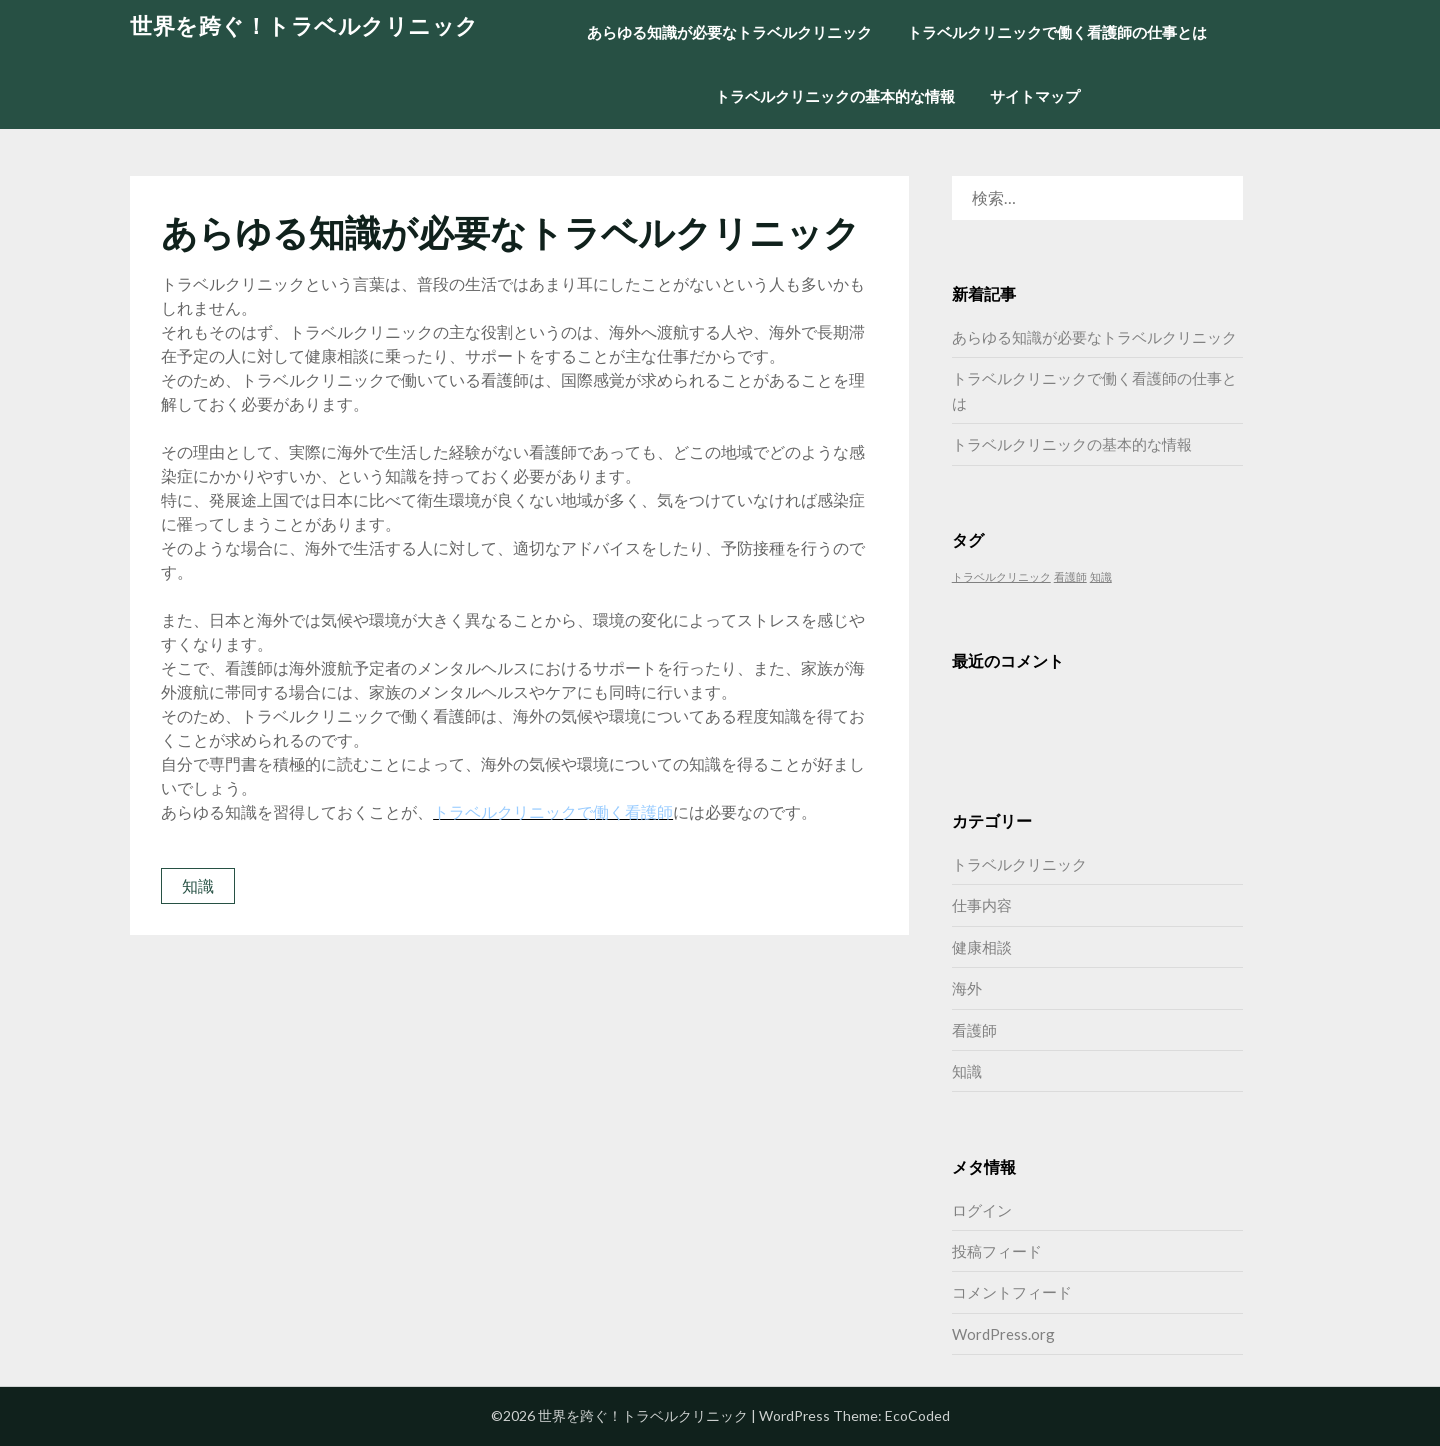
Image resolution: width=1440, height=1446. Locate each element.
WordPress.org (1003, 1334)
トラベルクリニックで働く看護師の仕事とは (1057, 32)
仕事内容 (982, 905)
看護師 (974, 1030)
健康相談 (982, 947)
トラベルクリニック (1019, 864)
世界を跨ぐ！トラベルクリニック (304, 25)
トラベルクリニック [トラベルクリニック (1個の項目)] (1001, 576)
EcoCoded (917, 1415)
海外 (967, 988)
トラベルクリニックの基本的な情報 (835, 96)
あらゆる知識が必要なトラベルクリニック (729, 32)
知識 (198, 885)
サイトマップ (1035, 96)
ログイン (982, 1210)
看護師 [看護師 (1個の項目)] (1070, 576)
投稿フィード (997, 1251)
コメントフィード (1012, 1292)
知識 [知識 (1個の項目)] (1101, 576)
